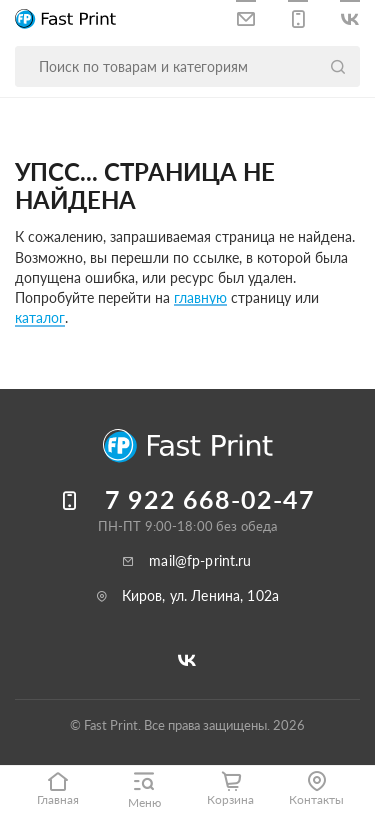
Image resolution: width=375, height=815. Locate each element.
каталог (40, 317)
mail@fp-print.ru (200, 560)
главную (200, 297)
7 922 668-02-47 (210, 499)
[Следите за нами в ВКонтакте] (350, 15)
